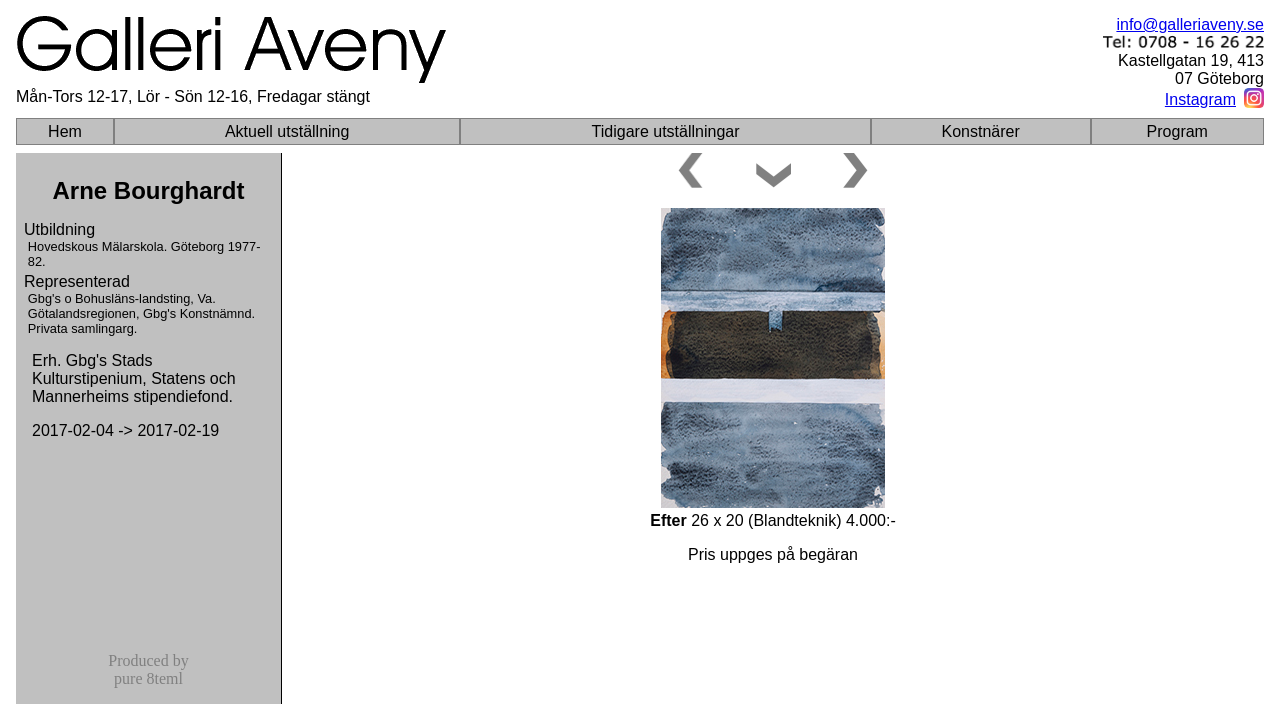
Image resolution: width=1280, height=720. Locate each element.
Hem (65, 131)
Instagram (1200, 99)
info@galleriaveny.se (1190, 24)
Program (1177, 131)
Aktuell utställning (287, 131)
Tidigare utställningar (666, 131)
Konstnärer (981, 131)
